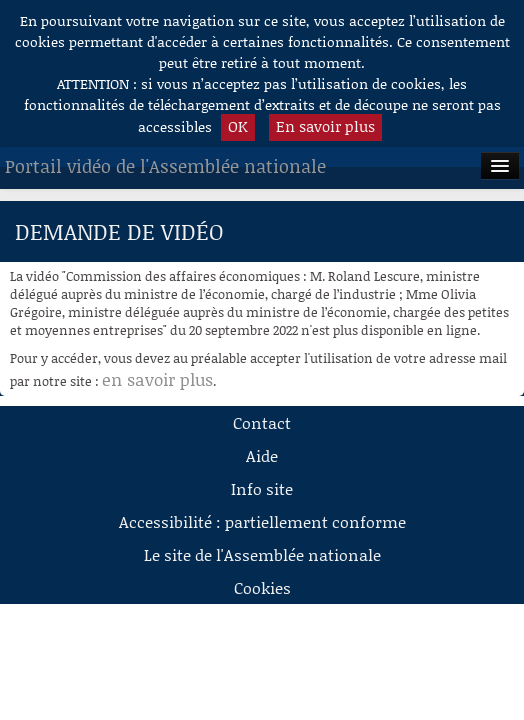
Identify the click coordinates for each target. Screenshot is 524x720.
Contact (262, 422)
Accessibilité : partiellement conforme (262, 521)
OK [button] (238, 126)
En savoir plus (325, 126)
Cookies (262, 587)
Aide (262, 455)
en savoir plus (157, 379)
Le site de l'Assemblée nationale (262, 554)
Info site (262, 488)
